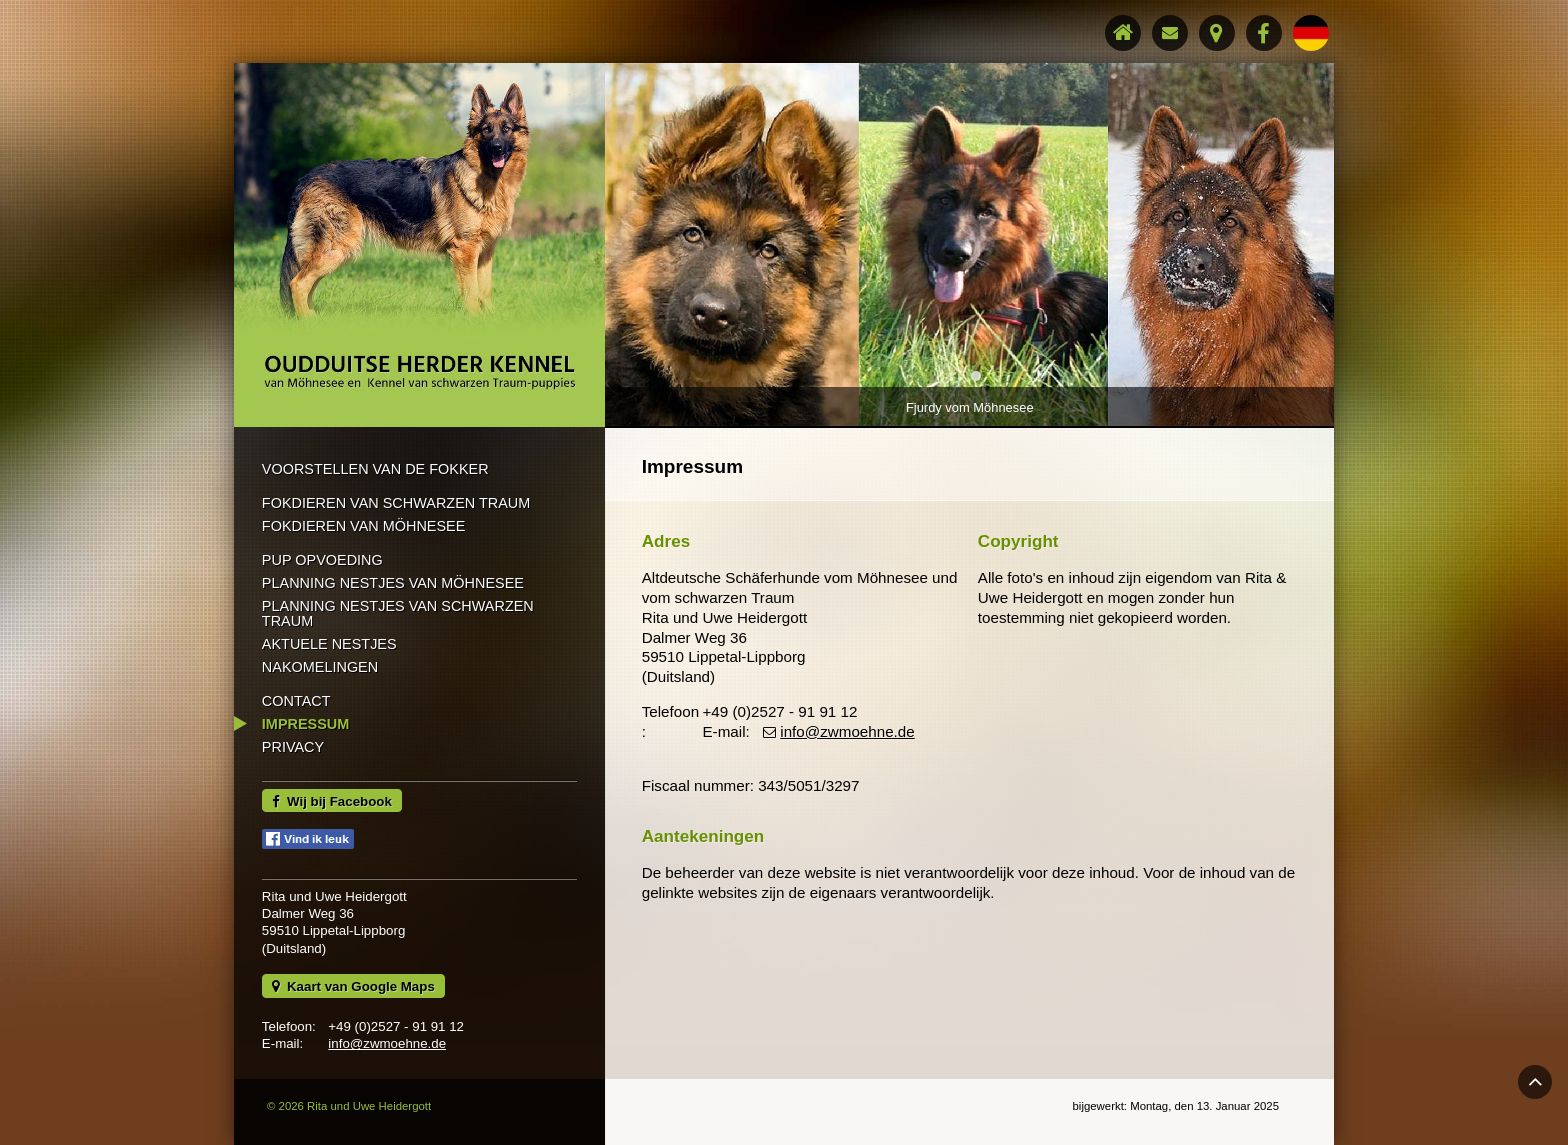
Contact (296, 701)
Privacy (293, 747)
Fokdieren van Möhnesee (364, 526)
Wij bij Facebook (332, 801)
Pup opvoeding (322, 560)
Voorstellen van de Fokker (375, 469)
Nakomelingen (320, 667)
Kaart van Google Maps (353, 986)
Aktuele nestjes (329, 644)
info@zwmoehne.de (387, 1043)
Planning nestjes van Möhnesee (393, 583)
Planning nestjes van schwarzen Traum (398, 613)
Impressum (305, 724)
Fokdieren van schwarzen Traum (396, 503)
